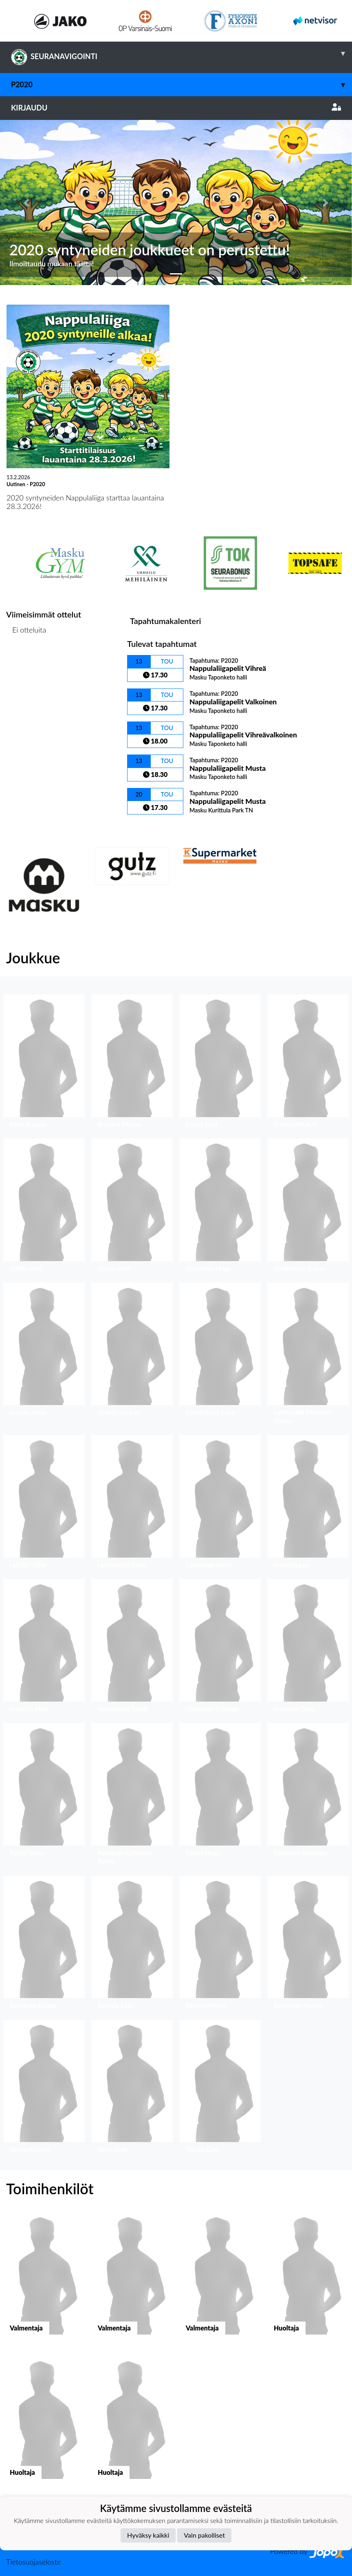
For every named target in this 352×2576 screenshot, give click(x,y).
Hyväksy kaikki (148, 2535)
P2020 (181, 84)
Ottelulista (26, 661)
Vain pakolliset (204, 2535)
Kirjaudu (176, 107)
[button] (26, 202)
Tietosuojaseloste (33, 2561)
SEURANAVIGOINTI (181, 53)
